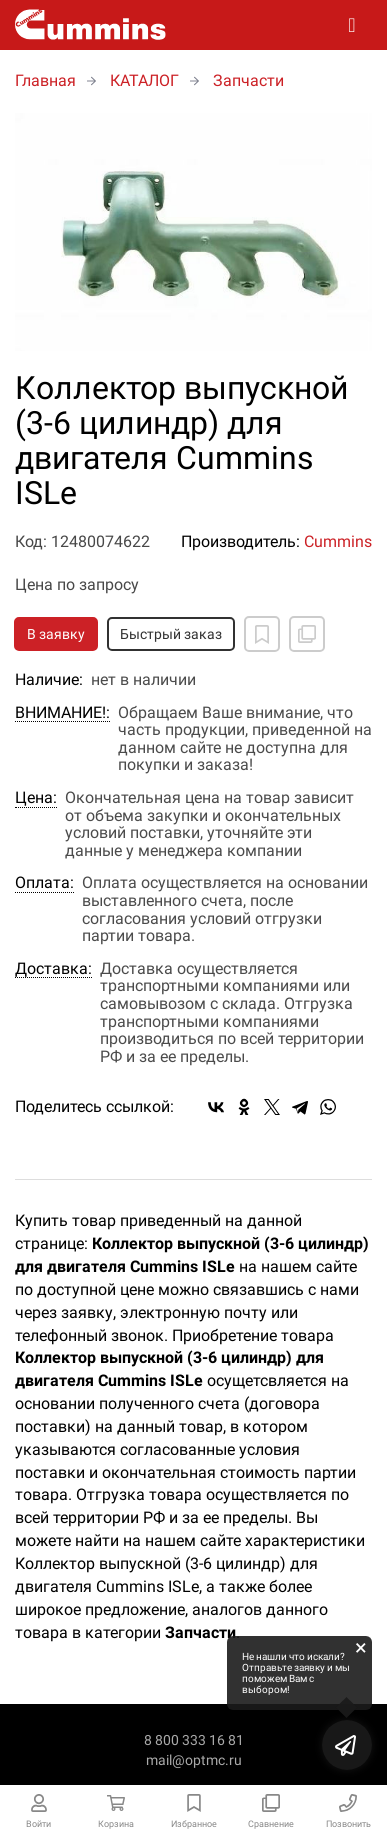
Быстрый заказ (171, 634)
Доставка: (53, 969)
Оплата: (44, 883)
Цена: (36, 798)
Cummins (338, 541)
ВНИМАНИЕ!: (62, 713)
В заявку (56, 634)
